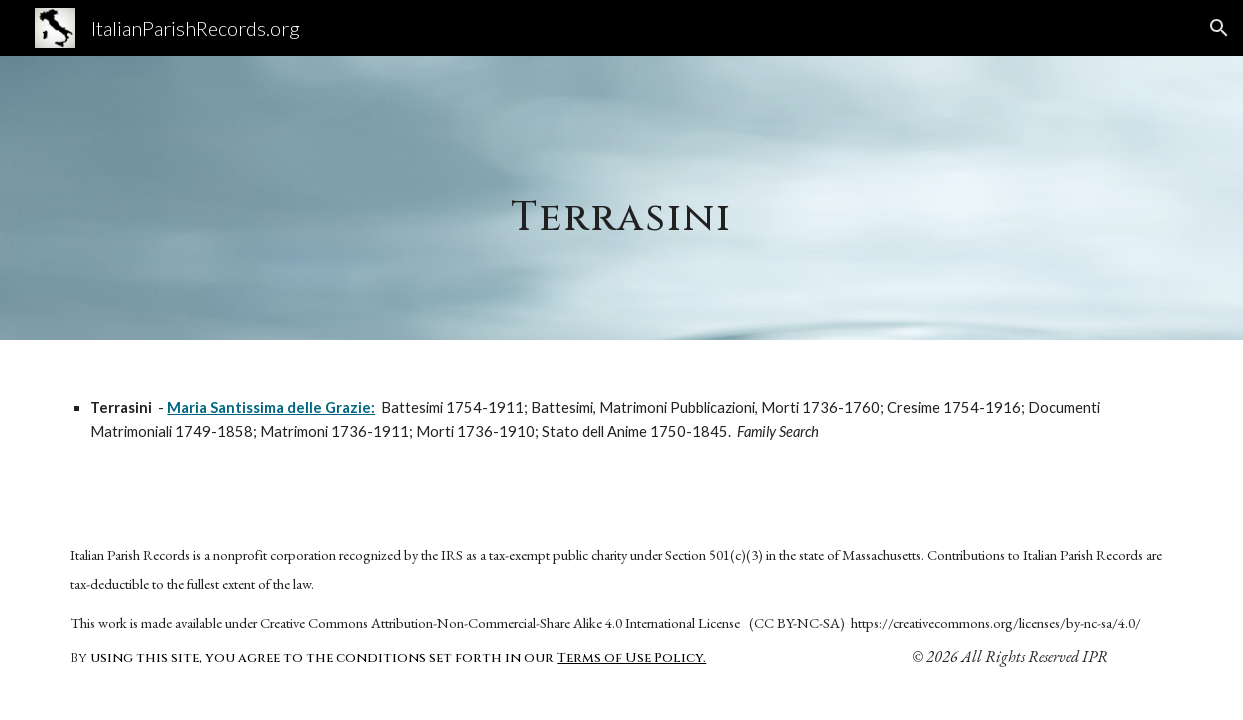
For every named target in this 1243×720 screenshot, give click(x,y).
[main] (621, 197)
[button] (1219, 28)
